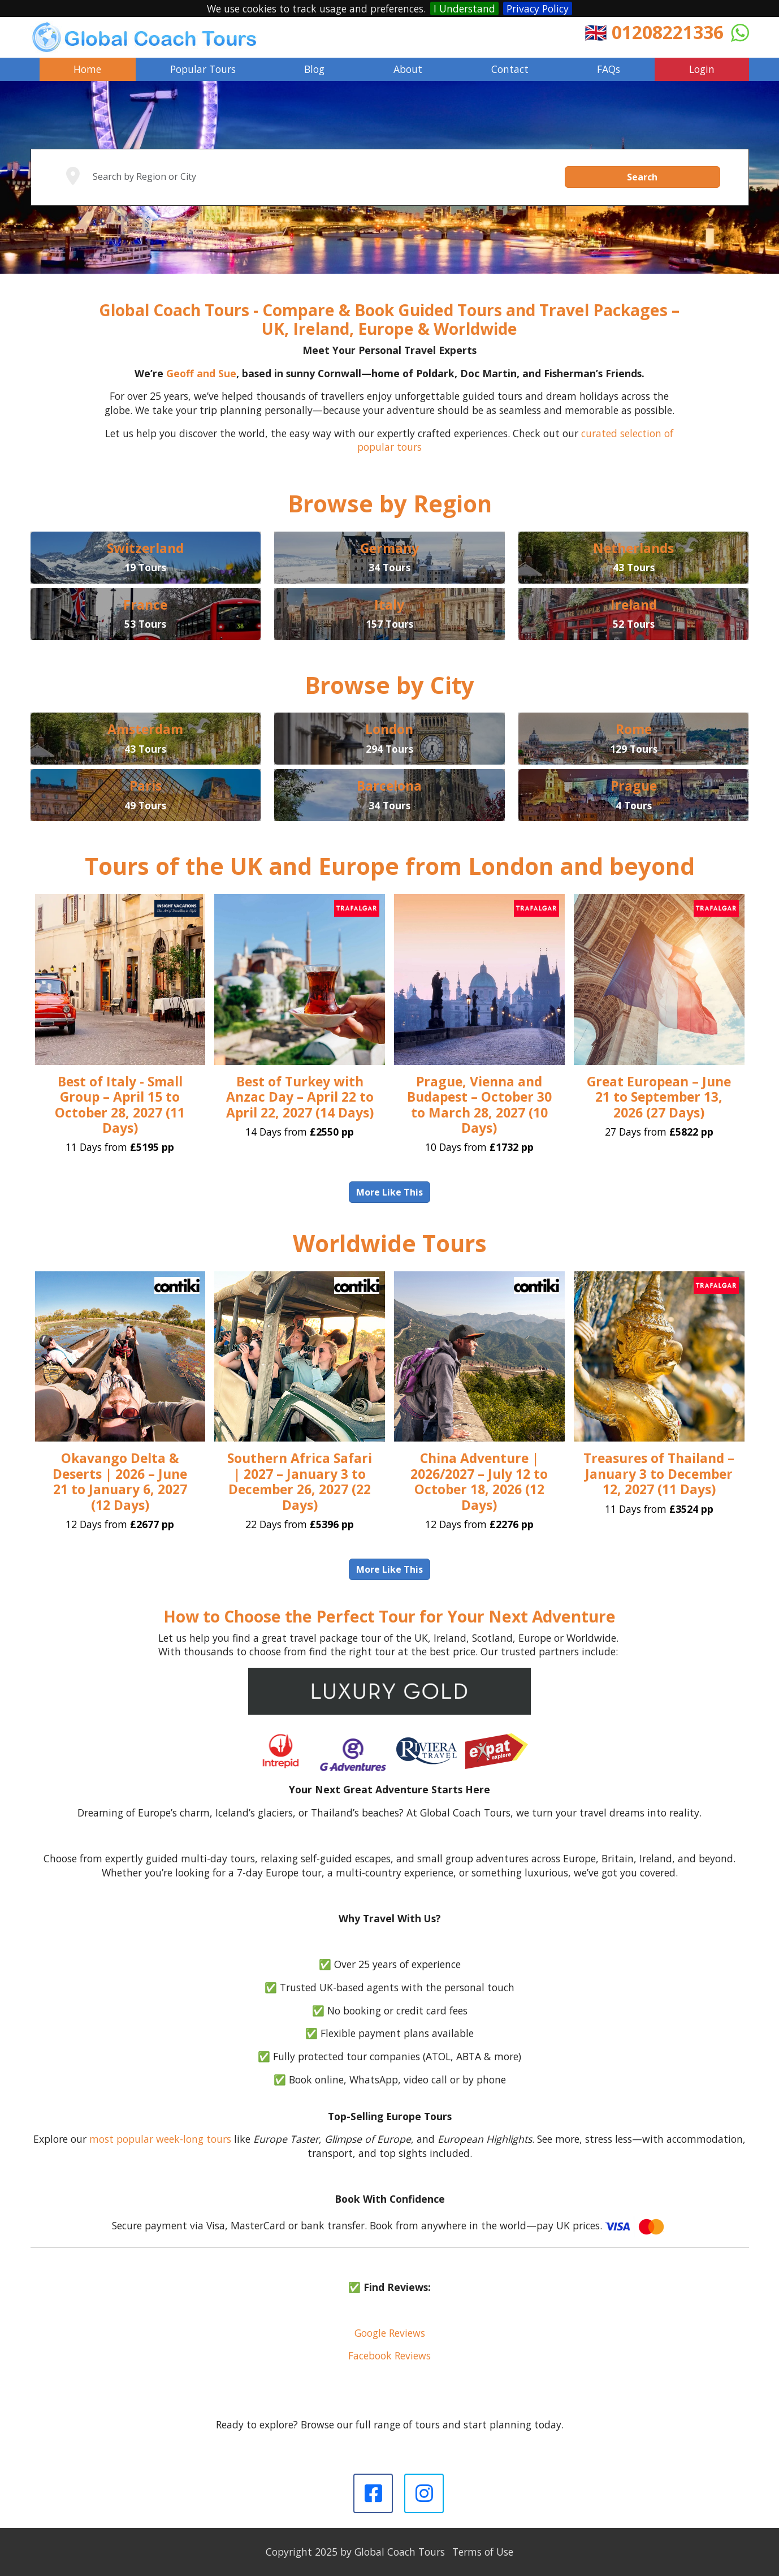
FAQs (608, 69)
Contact (510, 69)
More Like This (389, 1192)
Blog (314, 69)
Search (642, 177)
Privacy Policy (538, 8)
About (407, 69)
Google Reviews (389, 2333)
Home (87, 69)
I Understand (464, 8)
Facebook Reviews (389, 2355)
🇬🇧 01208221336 (654, 32)
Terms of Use (482, 2551)
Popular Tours (203, 69)
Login (702, 69)
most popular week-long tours (160, 2139)
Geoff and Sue (201, 373)
